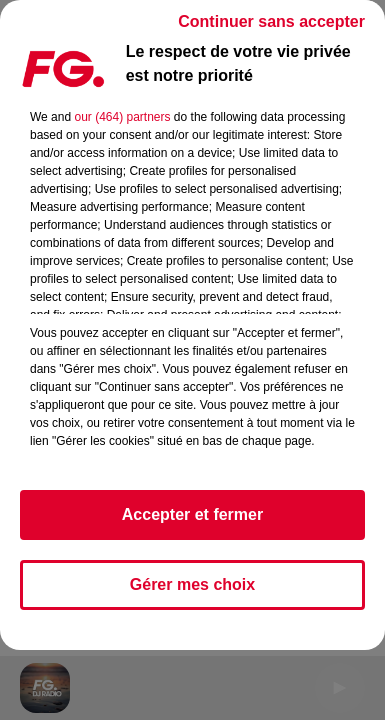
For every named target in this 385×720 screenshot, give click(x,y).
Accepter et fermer (192, 514)
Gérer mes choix (192, 584)
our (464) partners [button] (122, 117)
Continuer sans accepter (271, 21)
